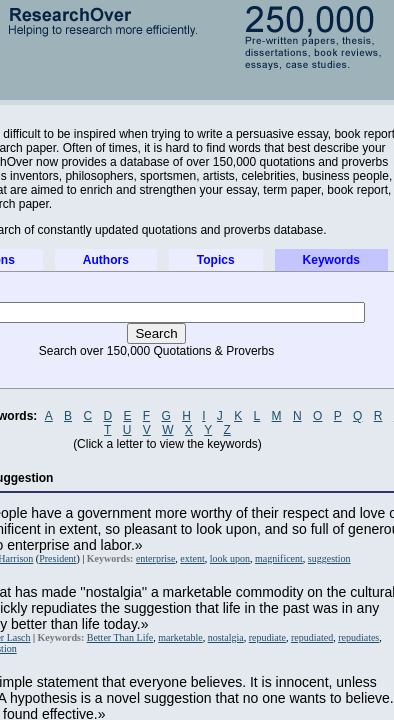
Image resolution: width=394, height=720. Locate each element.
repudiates (358, 637)
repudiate (267, 637)
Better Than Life (120, 637)
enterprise (155, 558)
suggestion (329, 558)
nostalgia (226, 637)
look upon (230, 558)
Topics (216, 260)
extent (192, 558)
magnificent (279, 558)
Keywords (331, 260)
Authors (106, 260)
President (57, 558)
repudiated (312, 637)
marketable (180, 637)
